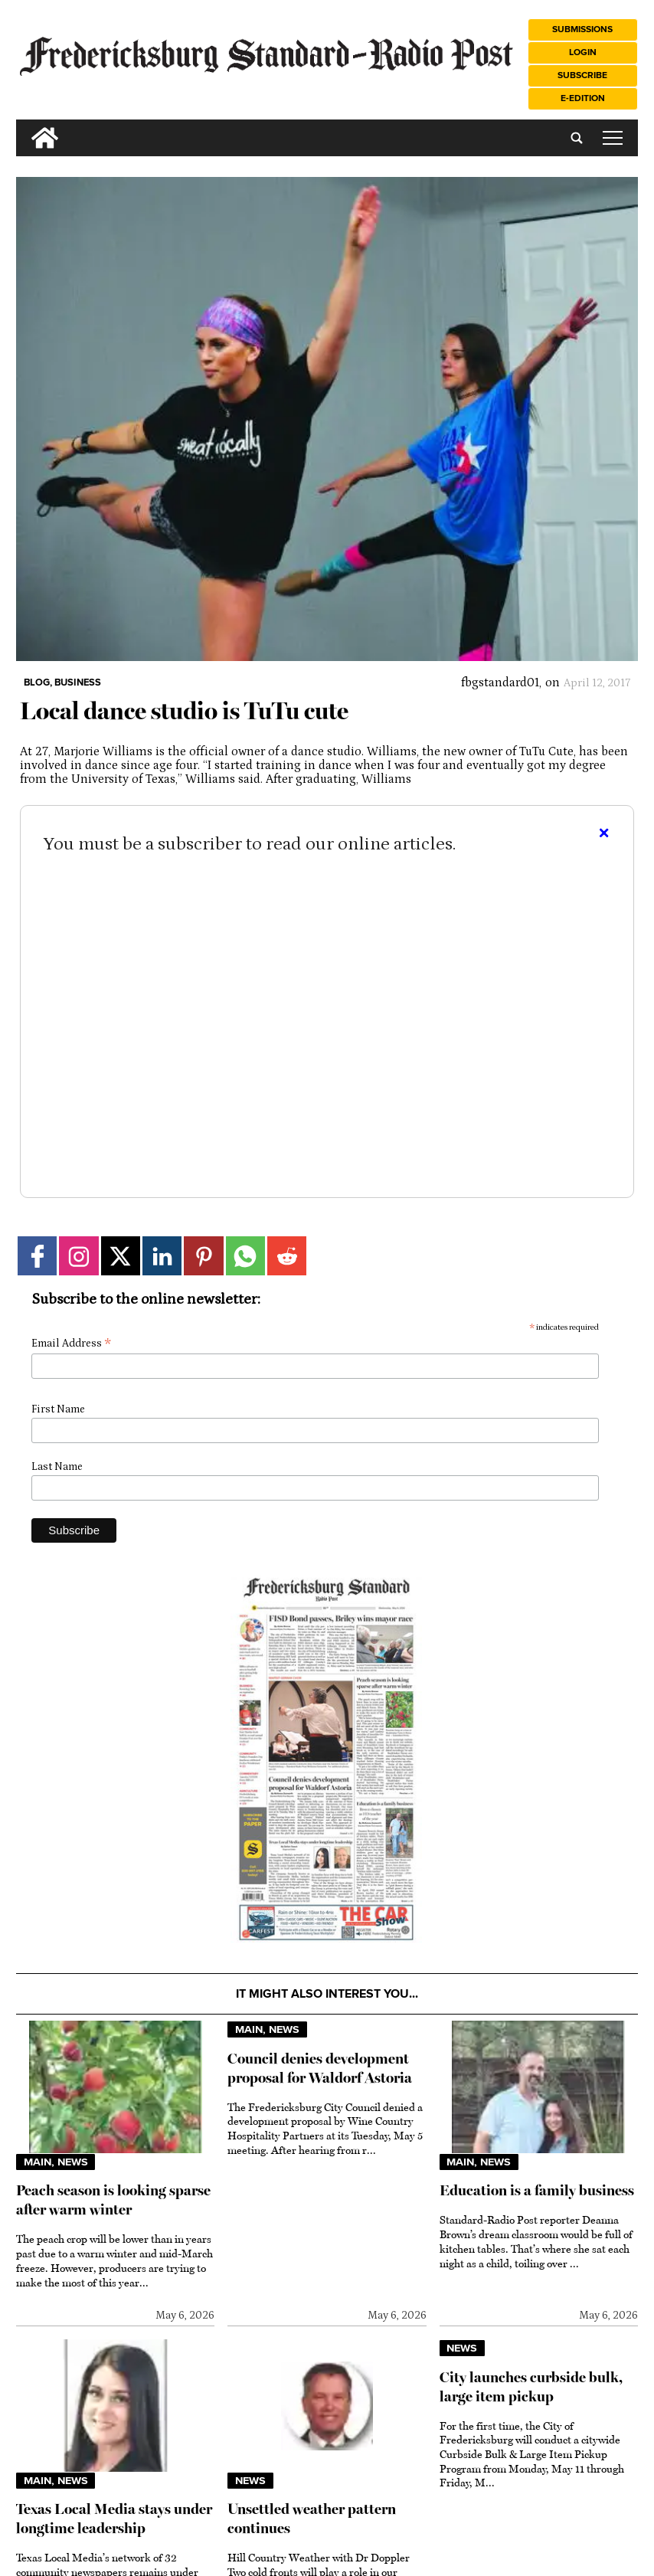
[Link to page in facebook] (37, 1255)
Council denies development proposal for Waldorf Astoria (319, 2068)
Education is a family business (537, 2190)
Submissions (582, 29)
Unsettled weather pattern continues (311, 2518)
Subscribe (582, 75)
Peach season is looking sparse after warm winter (113, 2200)
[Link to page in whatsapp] (245, 1255)
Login (583, 52)
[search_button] (22, 126)
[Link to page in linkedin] (161, 1255)
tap (613, 138)
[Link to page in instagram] (78, 1255)
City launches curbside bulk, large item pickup (531, 2386)
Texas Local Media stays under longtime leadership (114, 2518)
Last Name (57, 1467)
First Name (58, 1409)
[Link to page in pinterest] (203, 1255)
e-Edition (583, 98)
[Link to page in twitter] (120, 1255)
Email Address (71, 1344)
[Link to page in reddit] (286, 1255)
